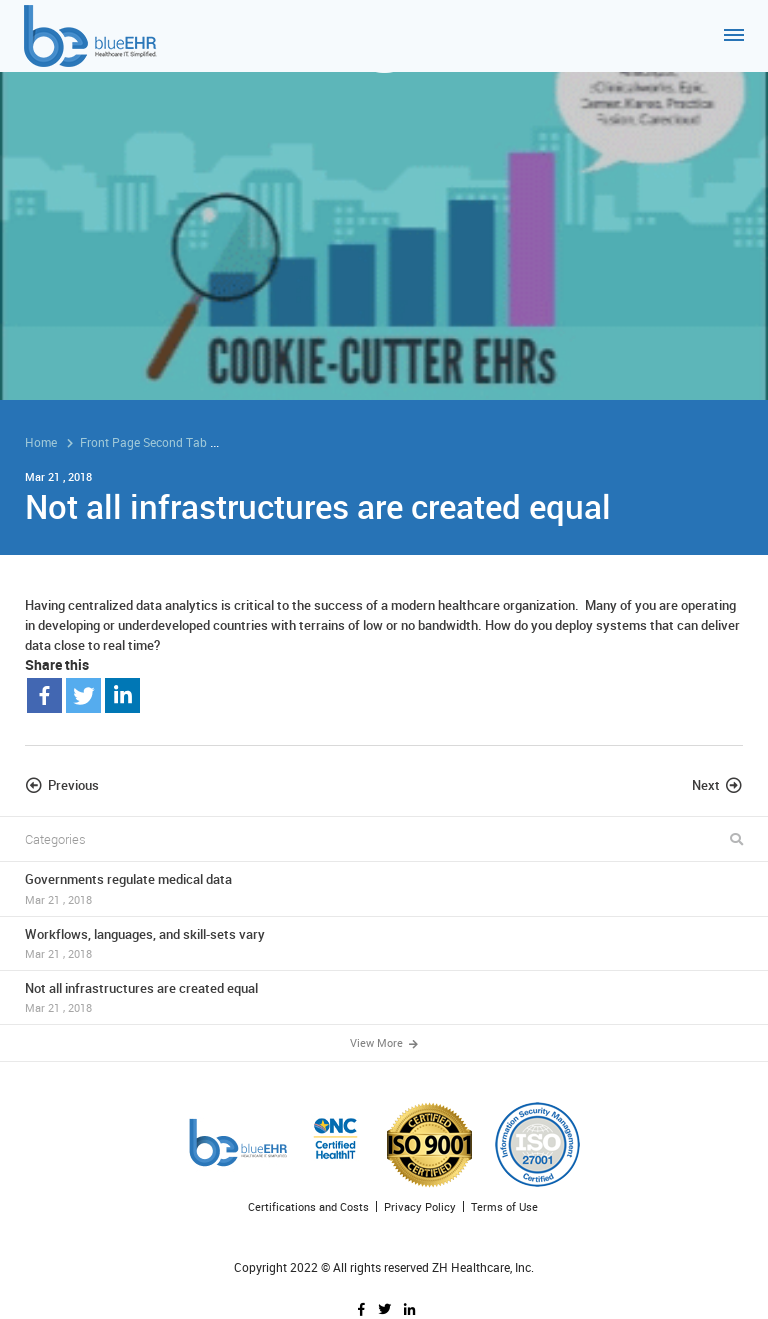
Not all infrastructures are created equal (384, 997)
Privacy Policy (420, 1206)
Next (706, 785)
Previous (73, 785)
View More (384, 1042)
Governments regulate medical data (384, 888)
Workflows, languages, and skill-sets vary (384, 943)
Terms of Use (504, 1206)
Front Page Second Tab (143, 442)
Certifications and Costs (308, 1206)
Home (41, 442)
